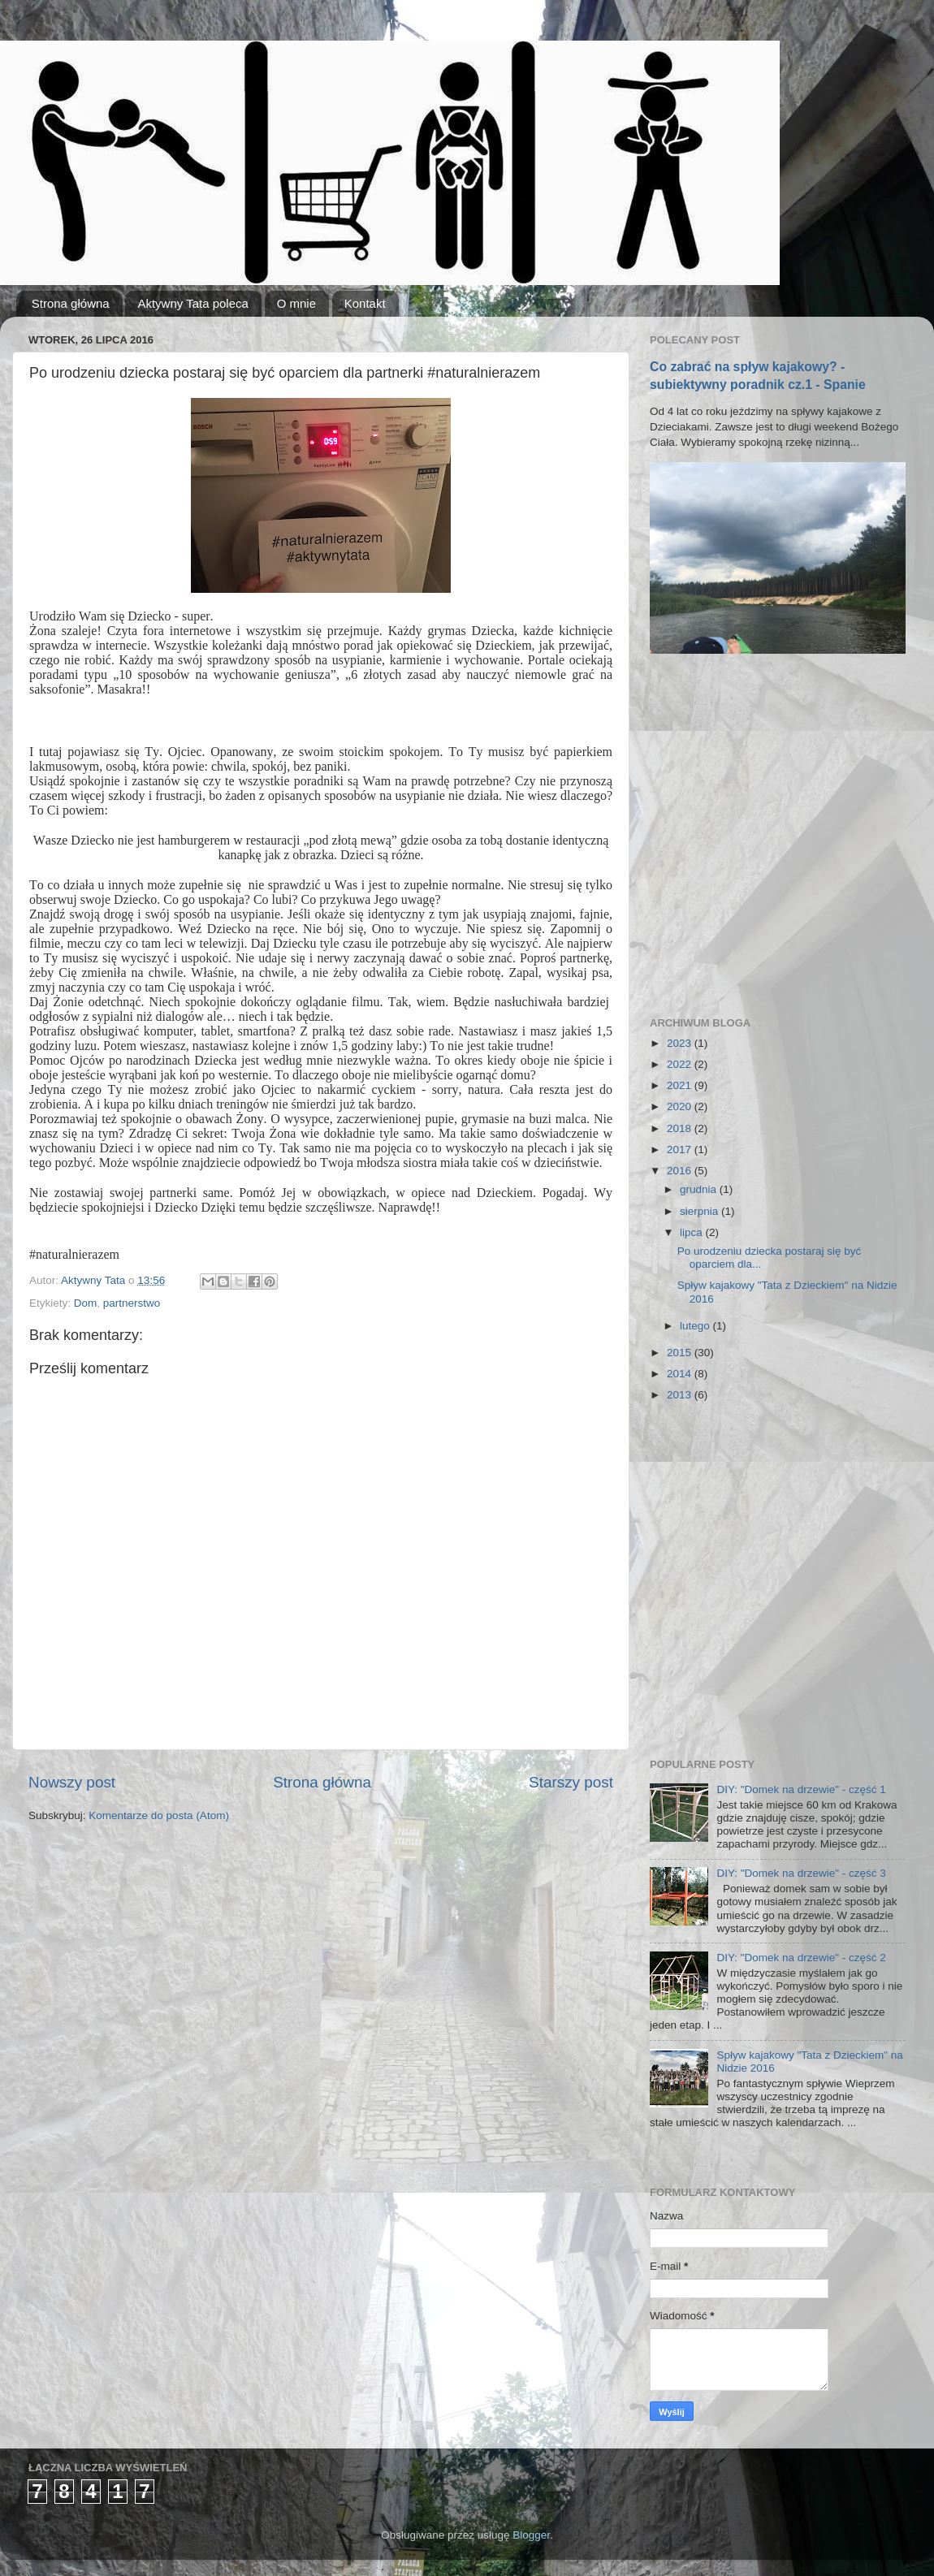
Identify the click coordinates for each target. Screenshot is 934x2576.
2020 (680, 1106)
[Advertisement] (152, 835)
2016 (680, 1171)
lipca (693, 1232)
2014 (680, 1374)
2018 (680, 1128)
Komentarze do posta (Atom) (159, 1815)
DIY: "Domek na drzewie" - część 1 (800, 1789)
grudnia (700, 1189)
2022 (680, 1064)
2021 (680, 1085)
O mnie (296, 303)
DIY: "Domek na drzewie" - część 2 (800, 1957)
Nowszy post (71, 1782)
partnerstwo (132, 1303)
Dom (85, 1303)
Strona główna (71, 303)
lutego (696, 1326)
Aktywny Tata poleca (192, 303)
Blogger (531, 2535)
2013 (680, 1395)
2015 (680, 1352)
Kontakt (365, 303)
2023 (680, 1043)
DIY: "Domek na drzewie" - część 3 (800, 1873)
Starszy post (571, 1782)
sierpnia (700, 1211)
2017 (680, 1149)
